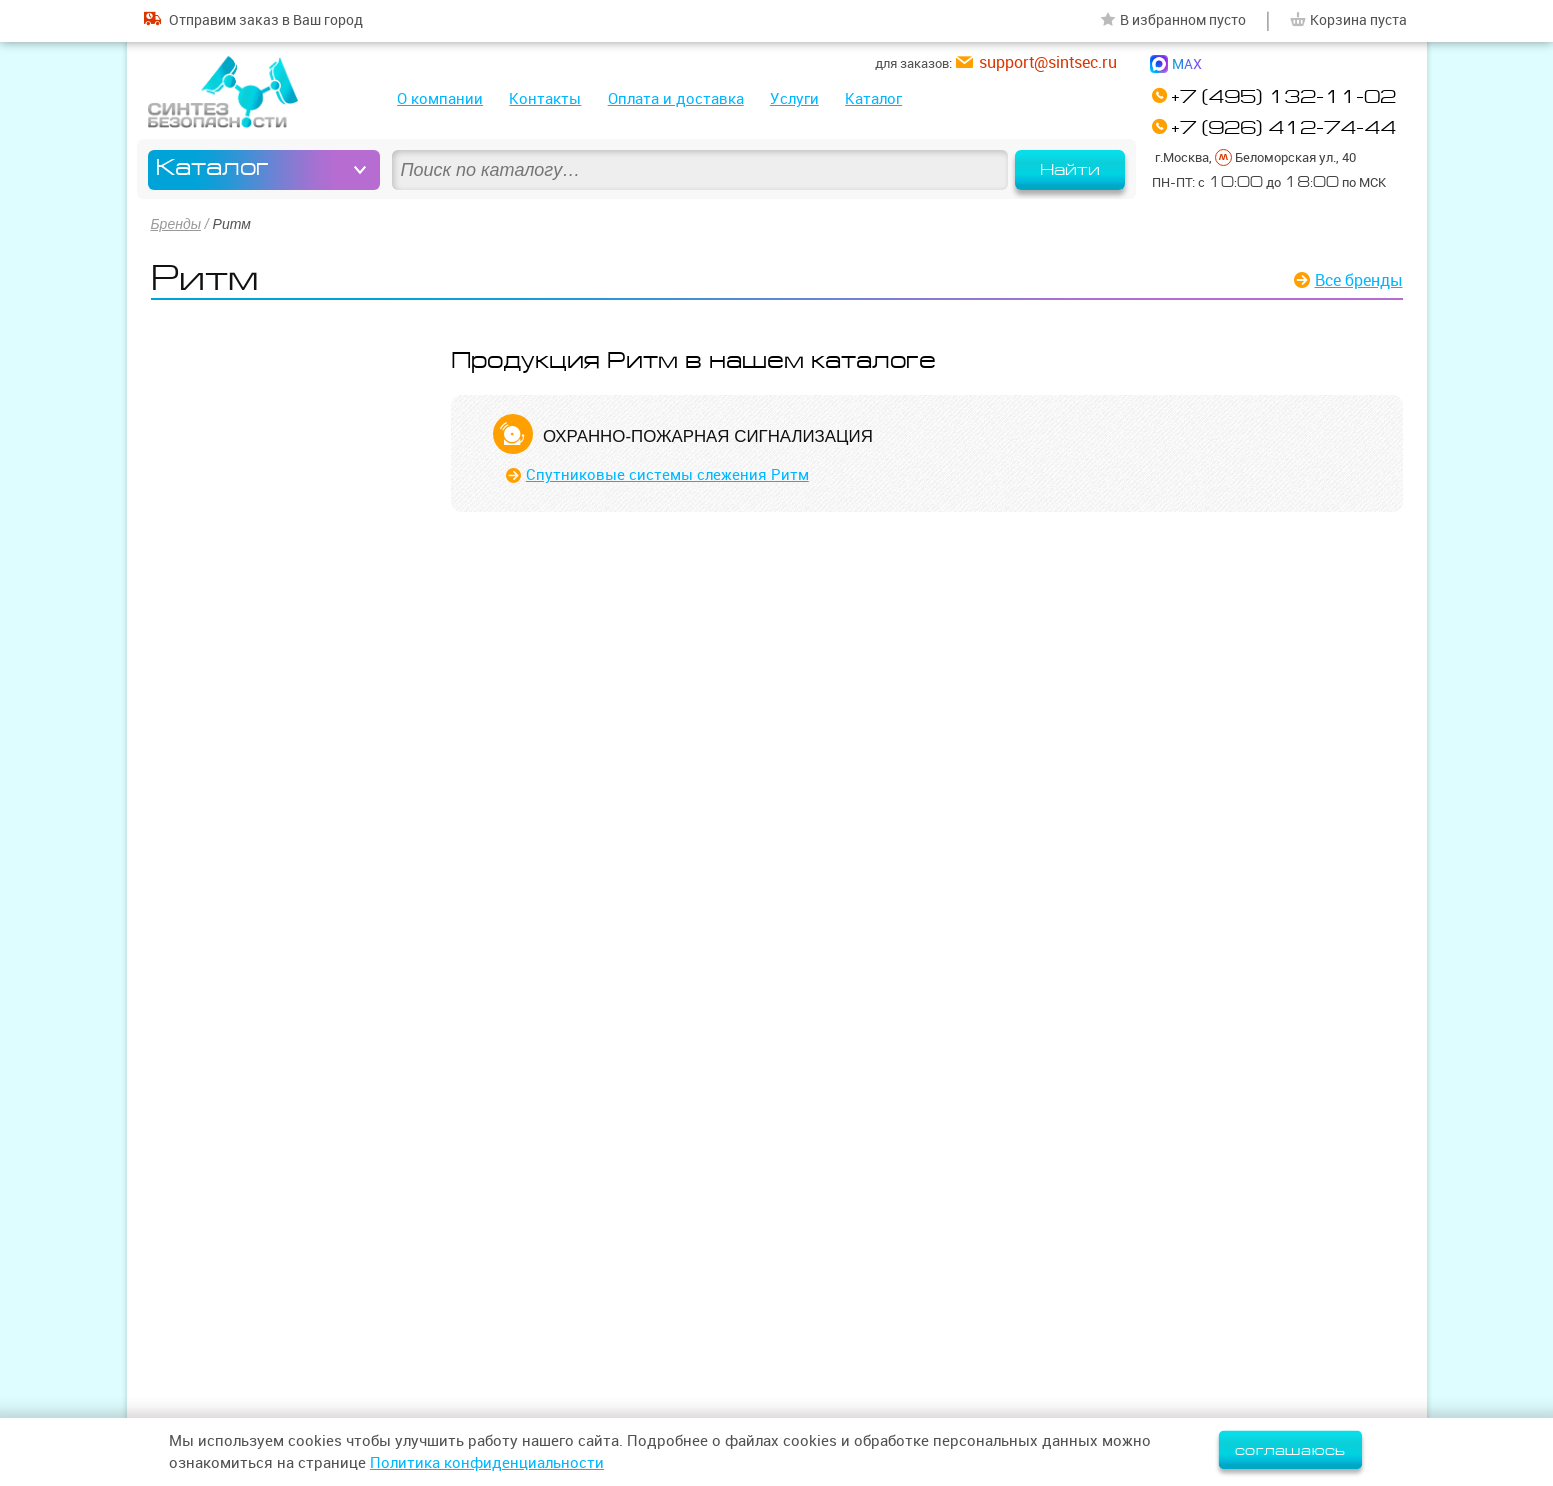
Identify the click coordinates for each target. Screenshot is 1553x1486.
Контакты (545, 98)
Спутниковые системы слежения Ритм (667, 474)
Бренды (176, 224)
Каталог (873, 98)
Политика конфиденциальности (487, 1462)
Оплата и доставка (676, 98)
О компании (440, 98)
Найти (1070, 170)
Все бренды (1359, 280)
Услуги (794, 98)
